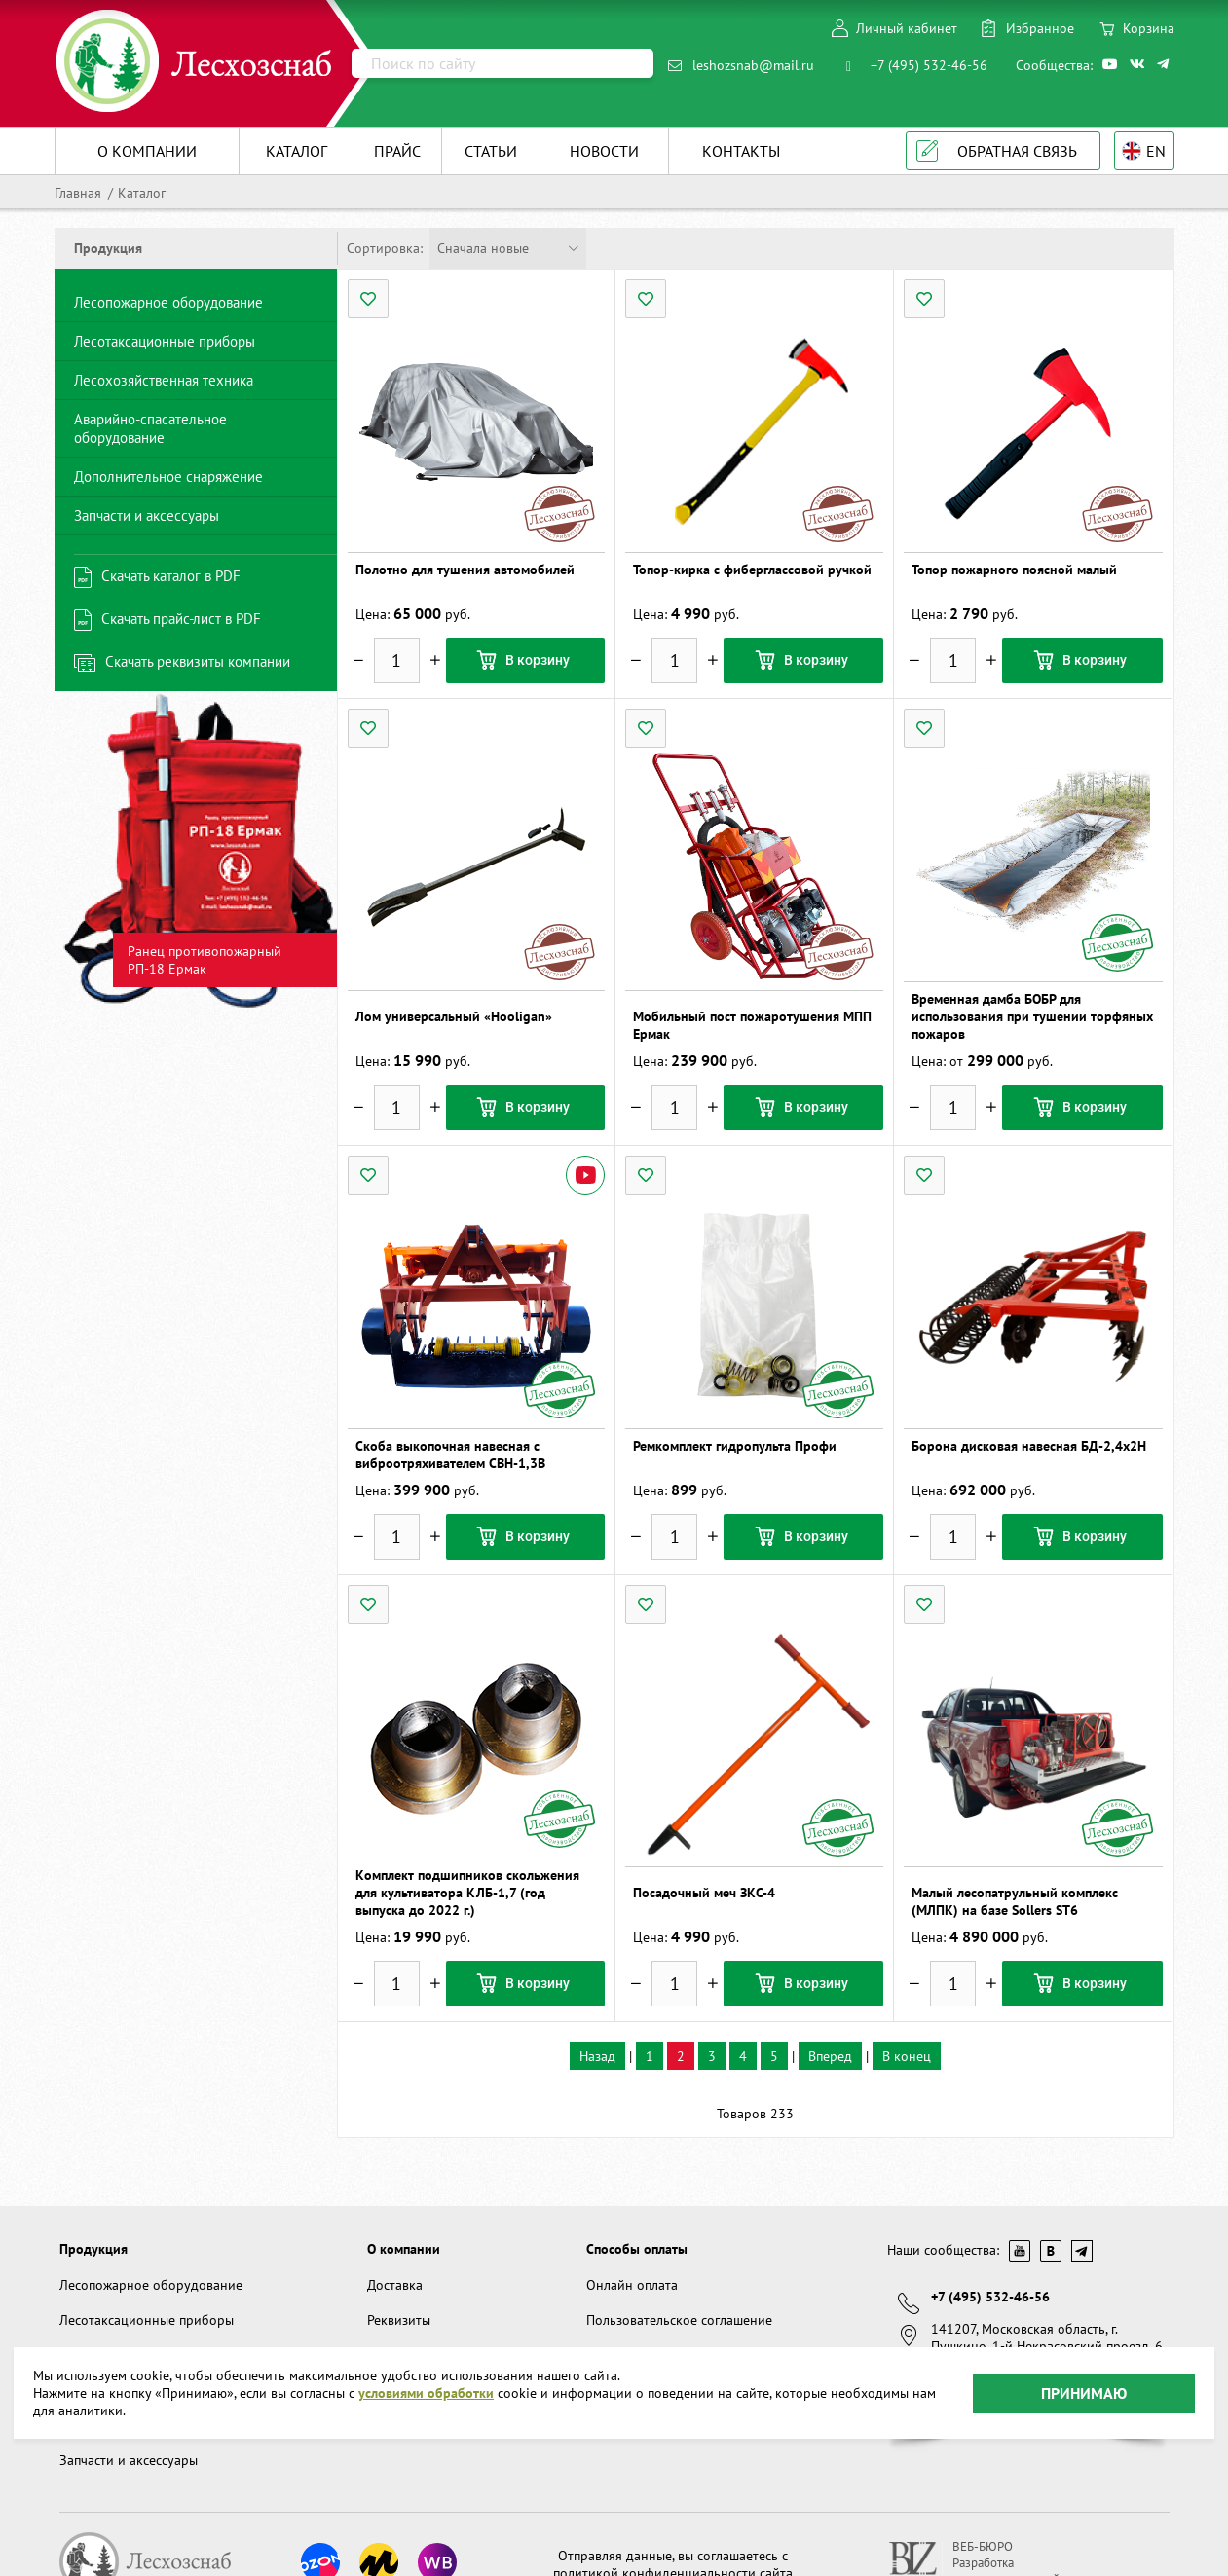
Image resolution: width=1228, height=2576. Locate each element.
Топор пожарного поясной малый (1014, 569)
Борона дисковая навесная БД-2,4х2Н (1029, 1445)
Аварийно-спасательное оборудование (150, 428)
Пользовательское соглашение (679, 2320)
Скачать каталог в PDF (171, 576)
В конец (906, 2056)
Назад (597, 2056)
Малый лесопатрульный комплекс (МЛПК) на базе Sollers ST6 (1015, 1901)
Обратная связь (1017, 151)
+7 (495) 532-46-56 (929, 65)
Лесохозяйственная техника (163, 380)
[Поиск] (502, 63)
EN (1156, 151)
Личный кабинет (906, 28)
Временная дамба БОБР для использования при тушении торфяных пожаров (1032, 1016)
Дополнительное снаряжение (168, 476)
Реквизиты (398, 2320)
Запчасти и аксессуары (146, 515)
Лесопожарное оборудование (168, 302)
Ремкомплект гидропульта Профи (735, 1445)
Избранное (1040, 28)
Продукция (93, 2249)
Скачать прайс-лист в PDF (181, 618)
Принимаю (1084, 2387)
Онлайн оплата (632, 2285)
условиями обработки (426, 2388)
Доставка (395, 2285)
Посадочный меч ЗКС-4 (704, 1892)
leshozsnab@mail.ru (753, 65)
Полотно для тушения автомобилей (465, 569)
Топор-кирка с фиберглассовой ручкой (752, 569)
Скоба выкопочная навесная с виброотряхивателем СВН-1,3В (450, 1454)
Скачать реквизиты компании (197, 661)
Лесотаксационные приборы (164, 341)
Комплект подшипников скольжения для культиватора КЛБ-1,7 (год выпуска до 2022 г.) (467, 1892)
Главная (78, 193)
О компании (403, 2249)
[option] (196, 851)
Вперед (830, 2056)
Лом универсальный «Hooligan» (453, 1016)
